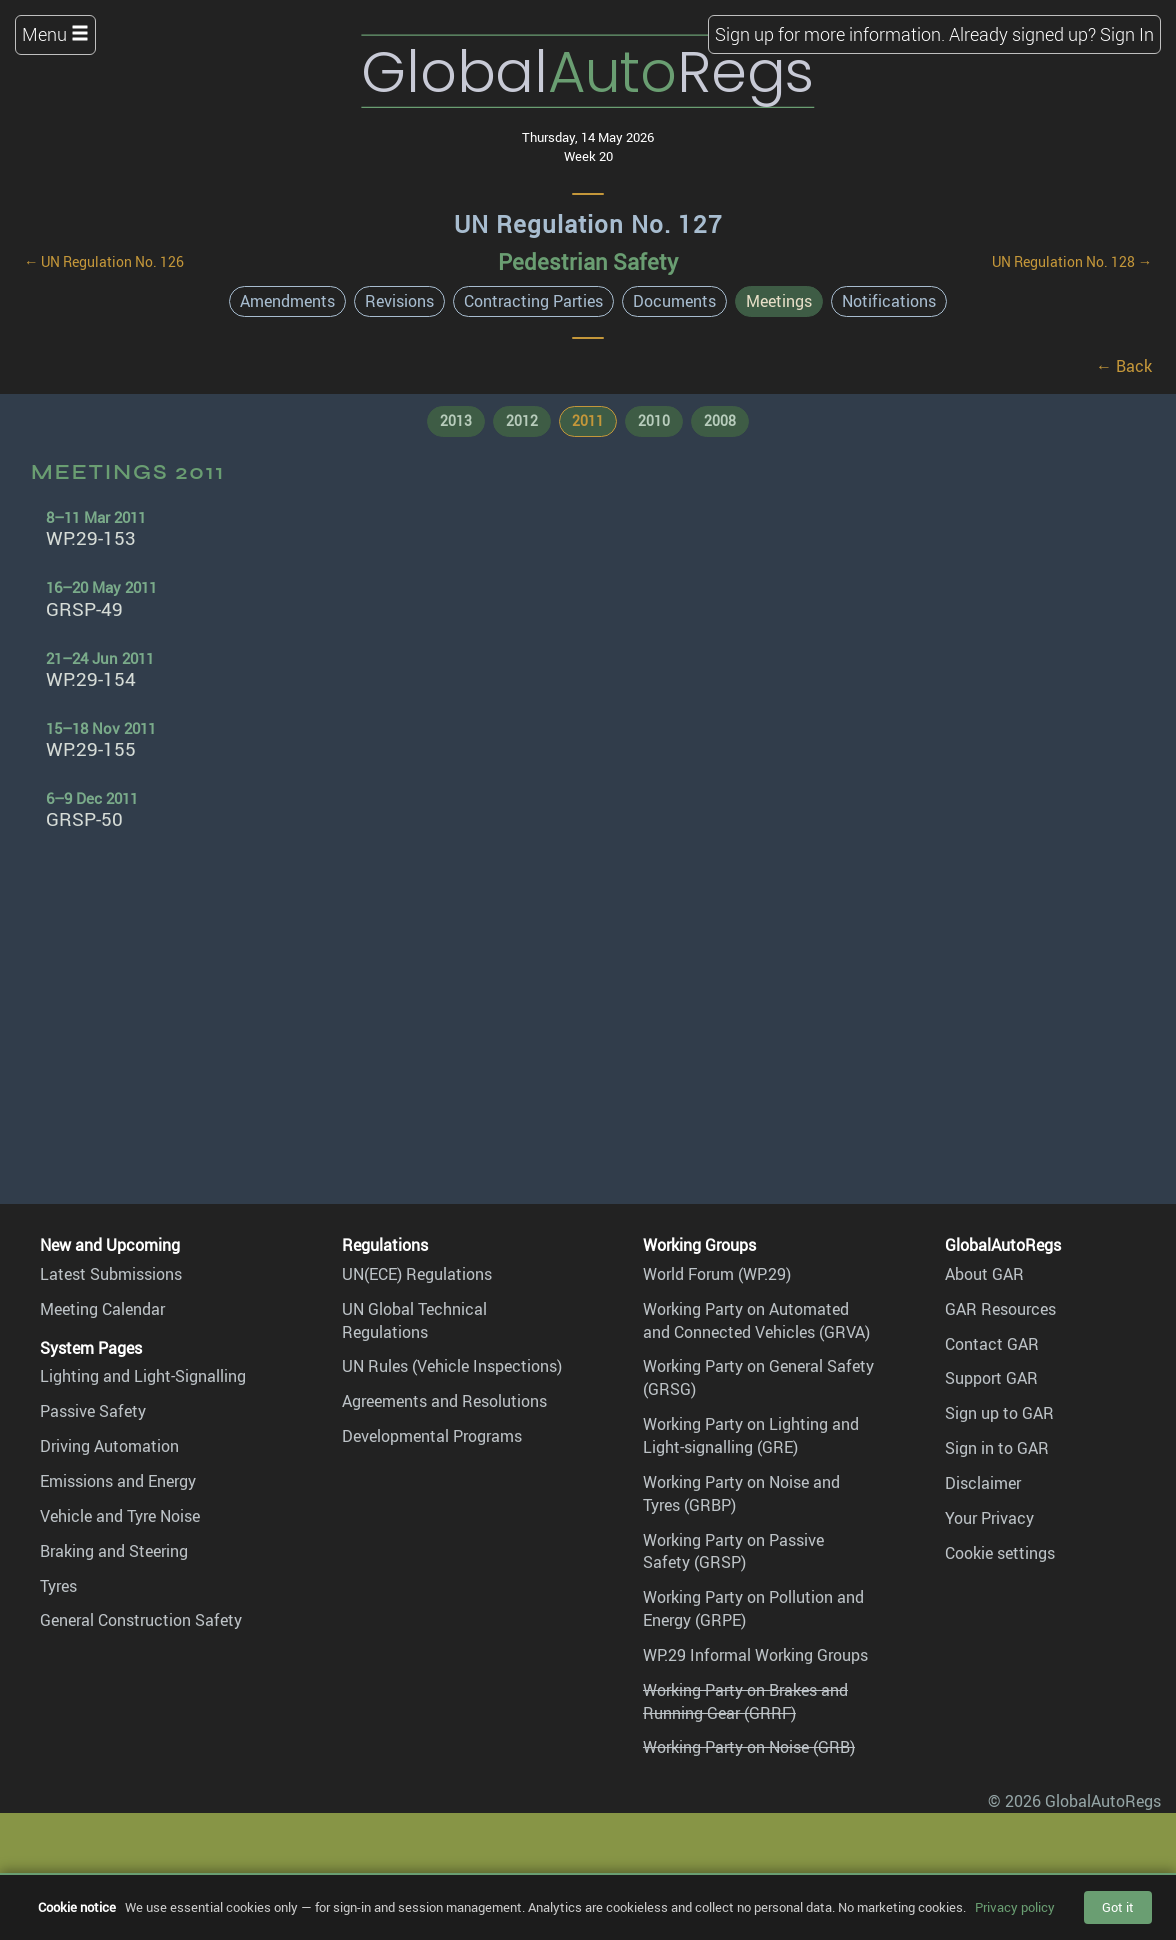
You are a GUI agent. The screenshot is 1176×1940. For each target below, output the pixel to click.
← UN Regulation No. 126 (104, 261)
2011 (588, 420)
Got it (1118, 1907)
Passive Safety (93, 1411)
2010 (654, 420)
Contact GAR (992, 1344)
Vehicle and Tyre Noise (120, 1516)
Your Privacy (989, 1518)
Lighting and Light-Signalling (143, 1376)
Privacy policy (1015, 1907)
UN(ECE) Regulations (417, 1274)
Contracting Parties (533, 301)
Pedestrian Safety (588, 261)
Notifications (889, 301)
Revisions (399, 301)
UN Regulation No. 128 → (1072, 261)
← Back (1124, 366)
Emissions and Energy (118, 1481)
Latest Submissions (111, 1274)
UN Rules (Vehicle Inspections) (452, 1366)
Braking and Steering (114, 1551)
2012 (522, 420)
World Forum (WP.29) (717, 1274)
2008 (720, 420)
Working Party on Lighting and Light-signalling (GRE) (751, 1435)
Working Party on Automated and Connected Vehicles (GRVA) (756, 1320)
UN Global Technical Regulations (414, 1320)
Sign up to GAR (999, 1413)
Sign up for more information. (830, 34)
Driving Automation (109, 1446)
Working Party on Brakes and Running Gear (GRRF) (745, 1701)
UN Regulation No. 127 (588, 224)
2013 (456, 420)
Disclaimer (983, 1483)
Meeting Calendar (102, 1309)
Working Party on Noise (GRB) (749, 1747)
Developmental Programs (432, 1436)
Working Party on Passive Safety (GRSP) (733, 1551)
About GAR (984, 1274)
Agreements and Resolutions (444, 1401)
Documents (674, 301)
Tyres (58, 1586)
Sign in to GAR (997, 1448)
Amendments (287, 301)
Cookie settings (1000, 1553)
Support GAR (991, 1378)
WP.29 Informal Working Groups (755, 1655)
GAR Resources (1000, 1309)
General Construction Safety (141, 1620)
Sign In (1127, 34)
